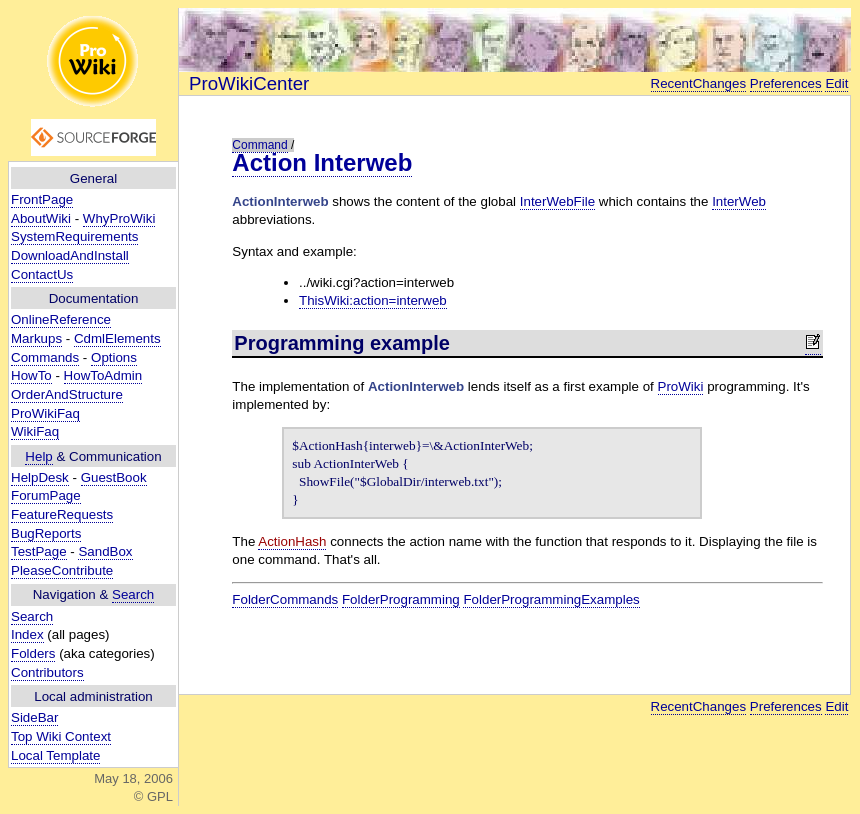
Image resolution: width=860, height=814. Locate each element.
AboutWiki (41, 218)
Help (38, 456)
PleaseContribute (62, 570)
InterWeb (739, 201)
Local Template (55, 755)
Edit (836, 83)
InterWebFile (557, 201)
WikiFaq (35, 431)
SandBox (105, 551)
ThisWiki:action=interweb (373, 300)
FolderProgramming (401, 599)
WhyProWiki (119, 218)
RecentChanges (699, 83)
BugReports (46, 533)
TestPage (39, 551)
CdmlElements (117, 338)
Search (133, 594)
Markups (36, 338)
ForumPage (46, 495)
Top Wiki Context (61, 736)
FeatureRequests (62, 514)
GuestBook (114, 477)
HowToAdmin (103, 375)
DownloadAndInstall (70, 255)
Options (114, 357)
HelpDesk (40, 477)
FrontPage (42, 199)
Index (27, 634)
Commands (45, 357)
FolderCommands (285, 599)
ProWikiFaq (45, 413)
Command (259, 145)
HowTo (31, 375)
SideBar (34, 717)
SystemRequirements (74, 236)
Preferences (786, 83)
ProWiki (681, 386)
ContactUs (42, 274)
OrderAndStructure (67, 394)
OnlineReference (61, 319)
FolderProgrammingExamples (551, 599)
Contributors (47, 672)
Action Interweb (322, 162)
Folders (33, 653)
